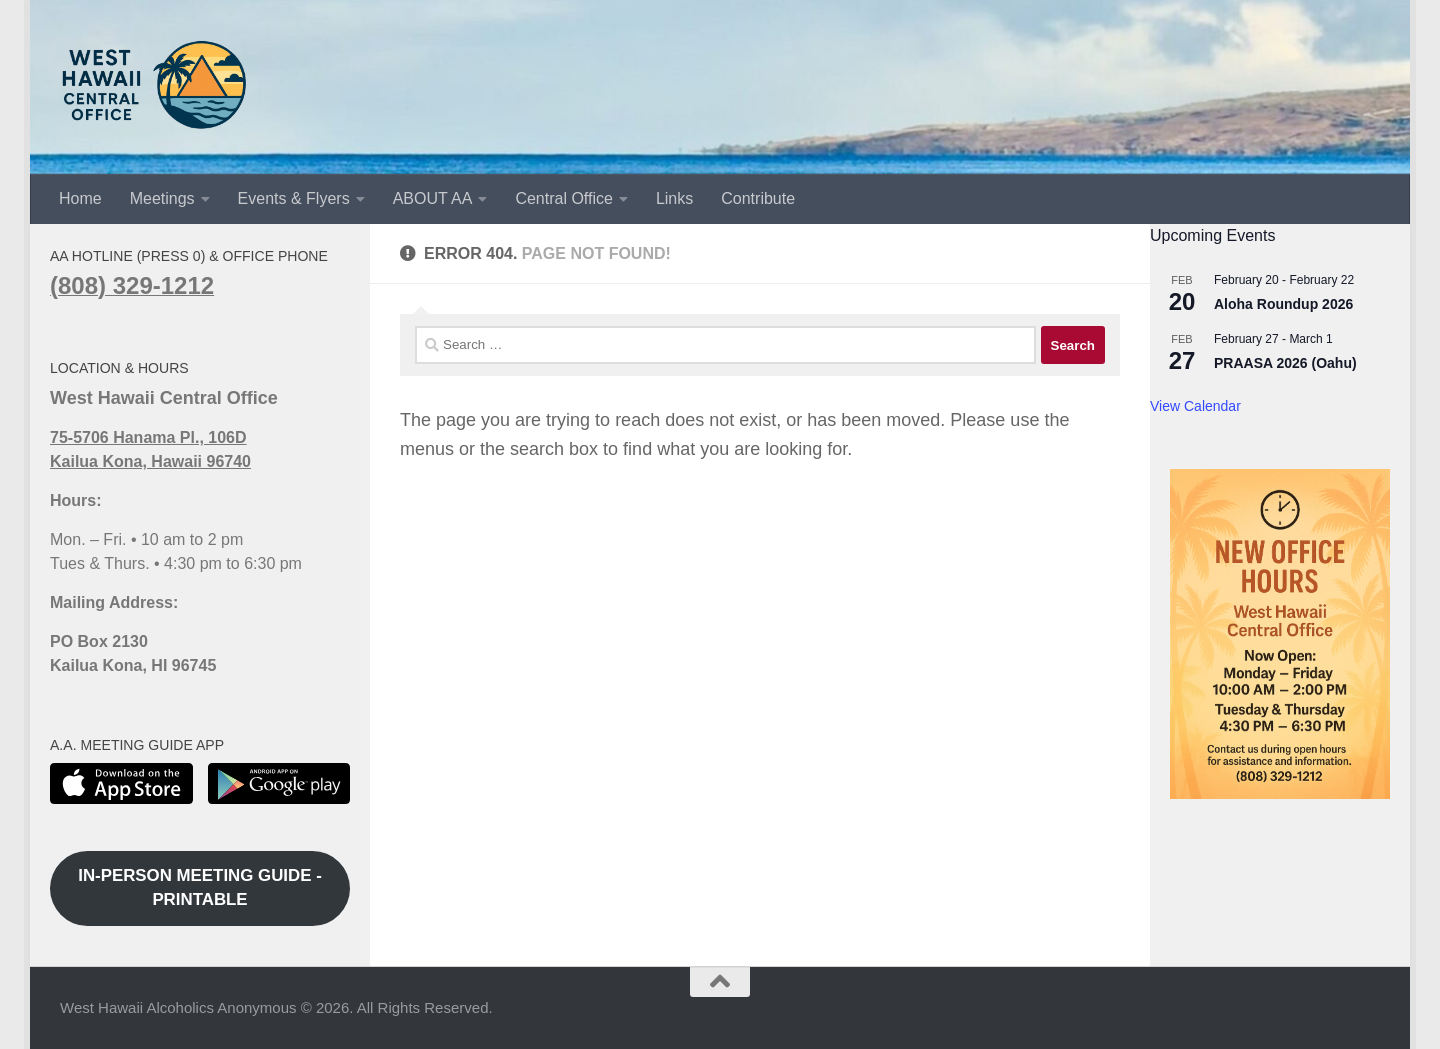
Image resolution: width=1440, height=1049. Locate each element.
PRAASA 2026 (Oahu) (1285, 363)
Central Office (564, 198)
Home (80, 198)
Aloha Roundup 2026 (1283, 304)
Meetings (162, 198)
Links (674, 198)
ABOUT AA (433, 198)
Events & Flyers (294, 198)
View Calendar (1195, 406)
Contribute (758, 198)
